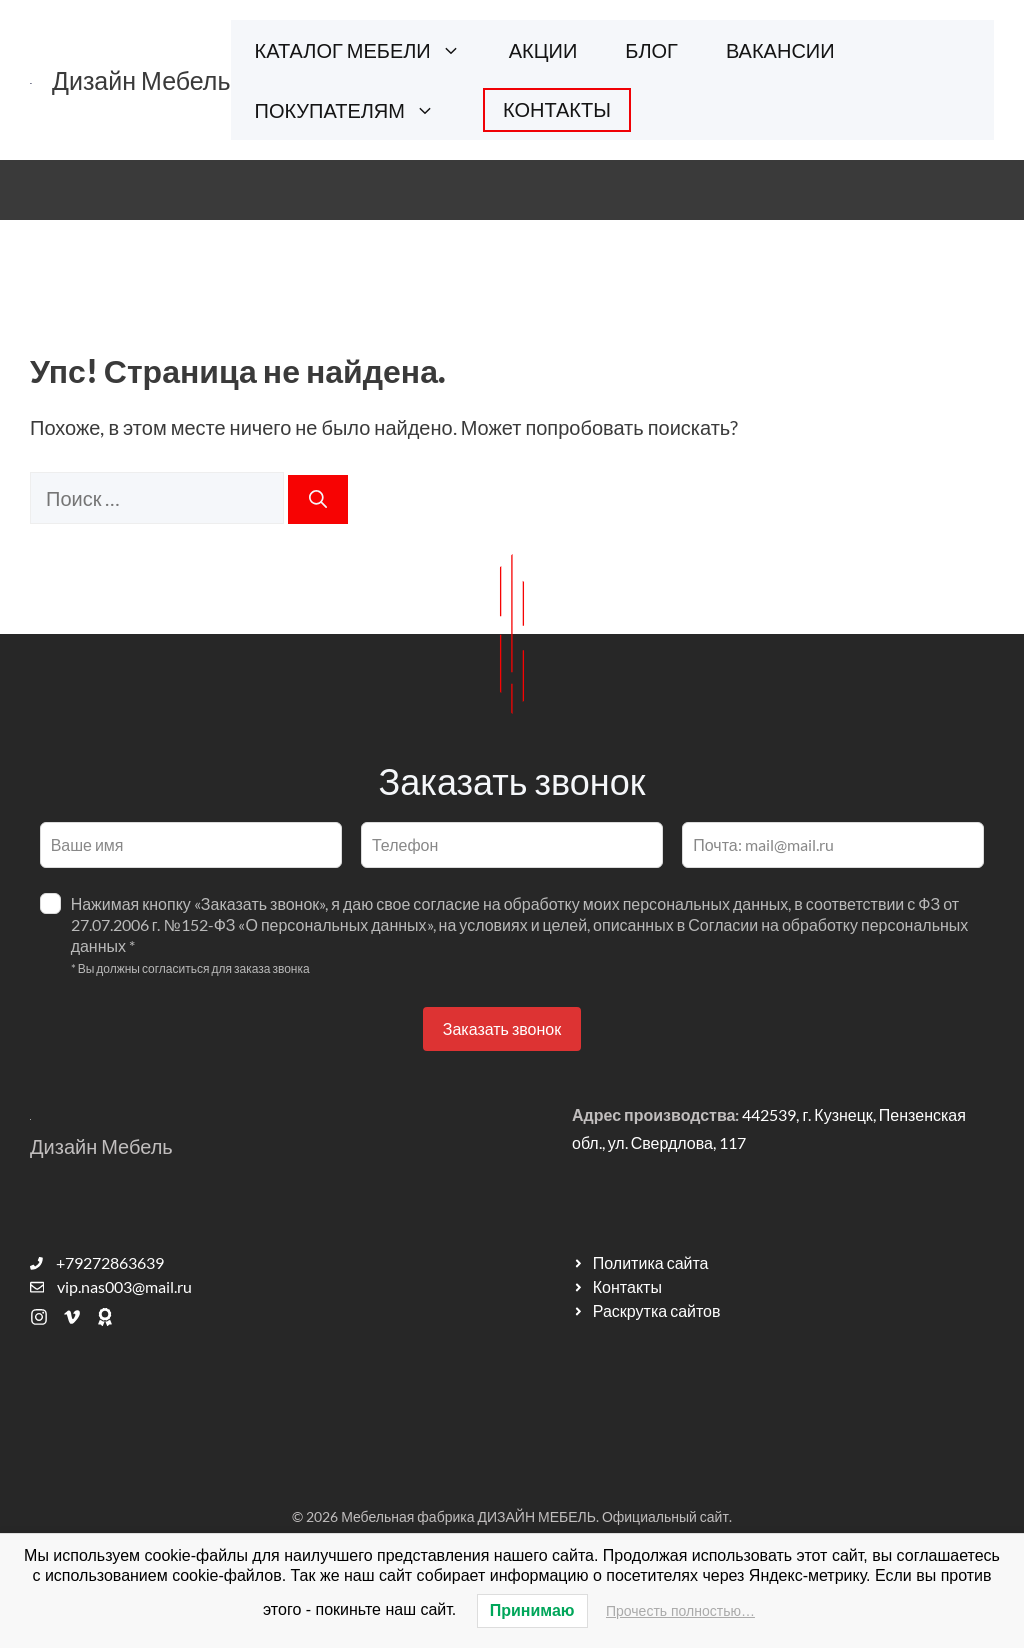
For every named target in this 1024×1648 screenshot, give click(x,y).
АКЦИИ (543, 50)
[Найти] (318, 499)
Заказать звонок (502, 1028)
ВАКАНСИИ (780, 50)
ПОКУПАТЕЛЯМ (357, 110)
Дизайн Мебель (141, 80)
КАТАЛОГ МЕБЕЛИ (370, 50)
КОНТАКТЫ (557, 109)
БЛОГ (651, 50)
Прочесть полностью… (680, 1611)
